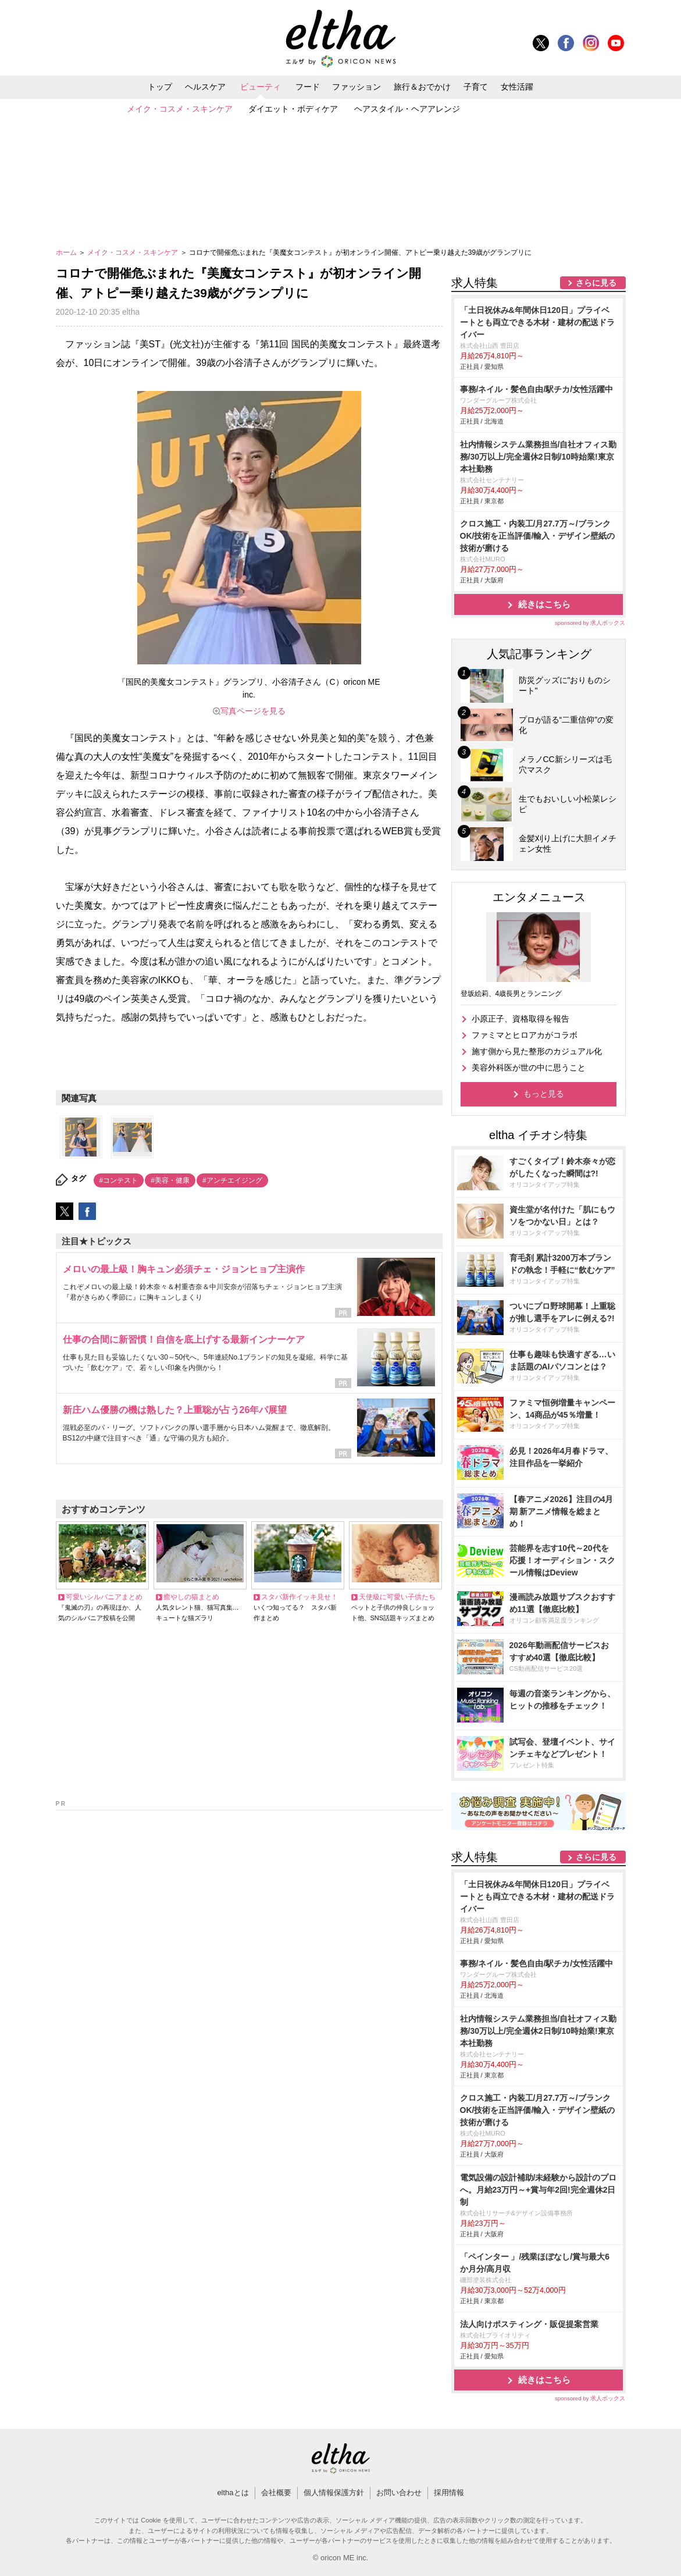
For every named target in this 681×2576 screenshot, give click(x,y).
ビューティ (260, 86)
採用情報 (449, 2492)
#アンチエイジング (232, 1180)
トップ (160, 86)
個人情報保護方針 (334, 2492)
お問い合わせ (399, 2492)
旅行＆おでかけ (422, 86)
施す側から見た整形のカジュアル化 (537, 1051)
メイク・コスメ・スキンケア (180, 108)
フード (307, 86)
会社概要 (276, 2492)
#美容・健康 (170, 1180)
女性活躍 (517, 86)
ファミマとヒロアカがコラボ (524, 1035)
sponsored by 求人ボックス (590, 623)
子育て (475, 86)
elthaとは (232, 2492)
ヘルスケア (205, 86)
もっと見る (543, 1093)
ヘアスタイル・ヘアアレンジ (407, 108)
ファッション (356, 86)
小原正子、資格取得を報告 (520, 1018)
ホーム (67, 252)
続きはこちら (544, 604)
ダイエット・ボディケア (293, 108)
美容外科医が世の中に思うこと (529, 1067)
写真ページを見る (253, 711)
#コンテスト (118, 1180)
